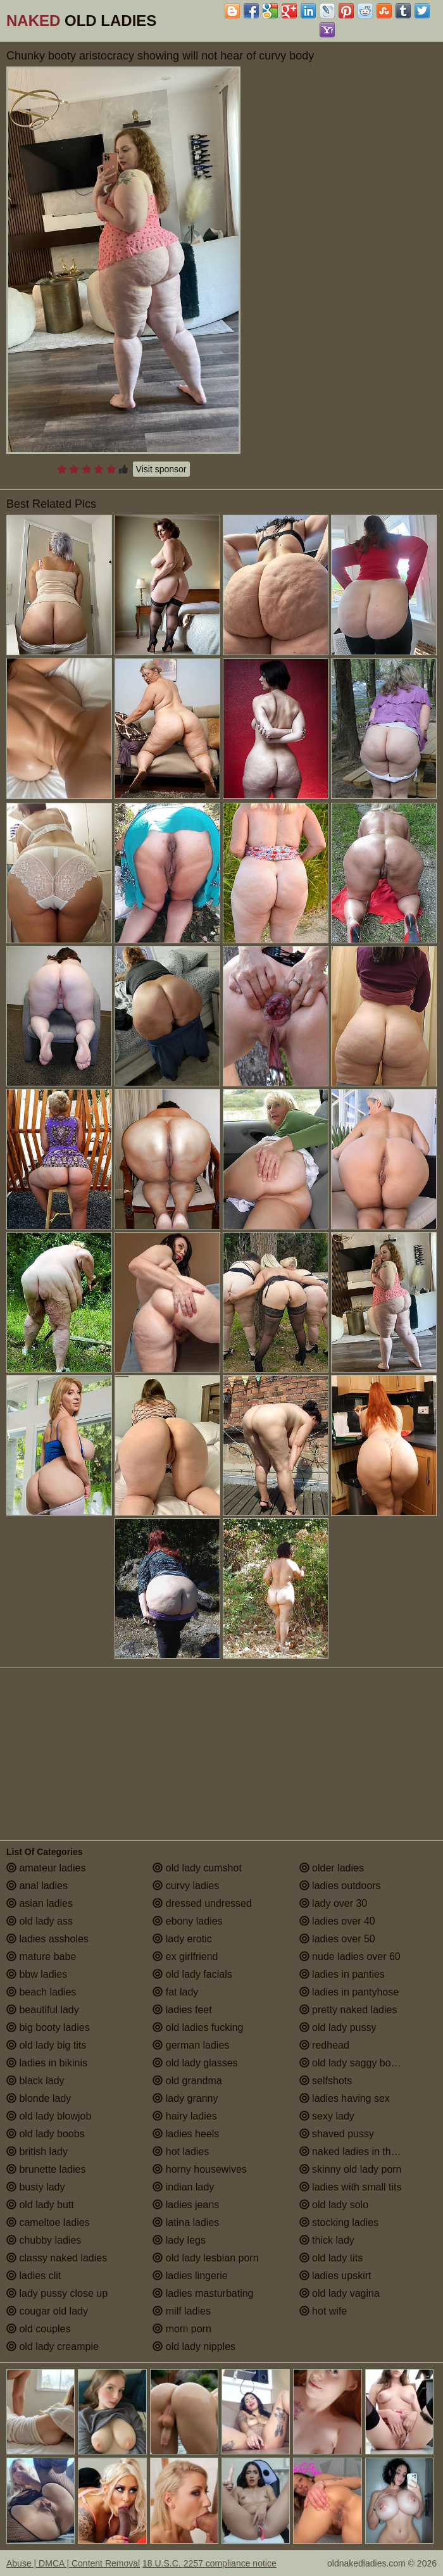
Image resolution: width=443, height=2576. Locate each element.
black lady (35, 2080)
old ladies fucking (198, 2027)
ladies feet (182, 2009)
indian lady (183, 2187)
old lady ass (39, 1921)
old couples (38, 2328)
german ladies (191, 2045)
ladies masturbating (203, 2293)
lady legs (179, 2240)
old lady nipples (194, 2346)
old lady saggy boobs (353, 2063)
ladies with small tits (350, 2187)
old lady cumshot (197, 1868)
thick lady (326, 2240)
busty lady (35, 2187)
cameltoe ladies (48, 2222)
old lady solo (333, 2204)
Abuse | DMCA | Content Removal (73, 2563)
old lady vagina (339, 2293)
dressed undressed (202, 1903)
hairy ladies (184, 2116)
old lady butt (40, 2204)
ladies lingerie (190, 2275)
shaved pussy (336, 2133)
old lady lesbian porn (205, 2257)
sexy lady (326, 2116)
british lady (37, 2151)
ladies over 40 (337, 1921)
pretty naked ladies (348, 2009)
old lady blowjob (48, 2116)
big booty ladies (48, 2027)
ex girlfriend (185, 1956)
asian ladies (39, 1903)
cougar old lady (47, 2311)
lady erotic (182, 1938)
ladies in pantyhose (349, 1992)
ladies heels (186, 2133)
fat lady (175, 1992)
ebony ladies (187, 1921)
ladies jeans (186, 2204)
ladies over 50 (337, 1938)
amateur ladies (45, 1868)
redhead (324, 2045)
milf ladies (182, 2311)
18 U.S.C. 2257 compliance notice (209, 2563)
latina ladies (186, 2222)
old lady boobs (45, 2133)
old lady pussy (338, 2027)
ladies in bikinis (46, 2063)
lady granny (185, 2098)
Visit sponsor (161, 469)
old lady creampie (52, 2346)
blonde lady (38, 2098)
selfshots (326, 2080)
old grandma (187, 2080)
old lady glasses (195, 2063)
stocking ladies (338, 2222)
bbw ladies (36, 1974)
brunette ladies (45, 2169)
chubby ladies (43, 2240)
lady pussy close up (57, 2293)
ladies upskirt (335, 2275)
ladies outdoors (340, 1885)
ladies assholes (47, 1938)
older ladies (331, 1868)
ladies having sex (344, 2098)
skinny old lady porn (350, 2169)
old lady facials (192, 1974)
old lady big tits (46, 2045)
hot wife (323, 2311)
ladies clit (33, 2275)
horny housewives (200, 2169)
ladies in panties (342, 1974)
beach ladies (41, 1992)
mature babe (41, 1956)
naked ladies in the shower (365, 2151)
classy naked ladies (56, 2257)
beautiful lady (42, 2009)
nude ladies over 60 (350, 1956)
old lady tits (331, 2257)
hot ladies (181, 2151)
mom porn (182, 2328)
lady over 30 (333, 1903)
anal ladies (37, 1885)
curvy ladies (186, 1885)
